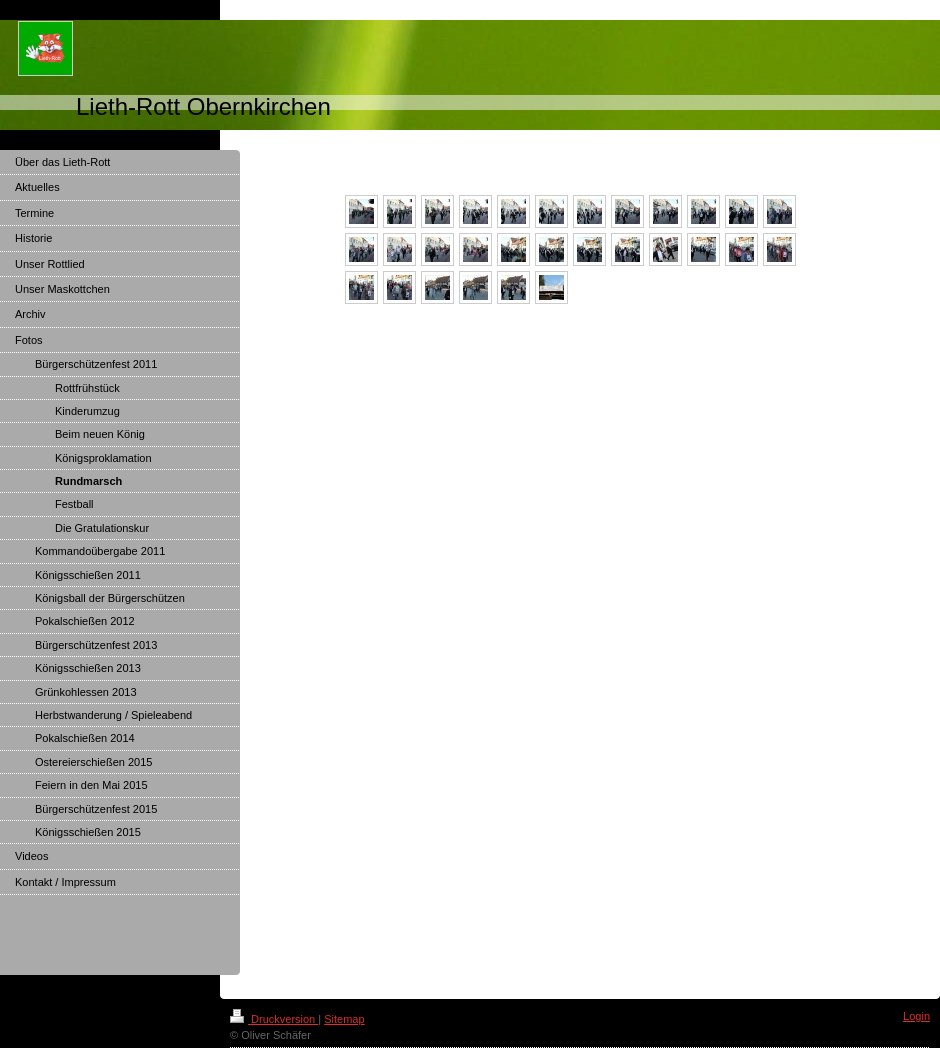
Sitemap (344, 1019)
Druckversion (274, 1019)
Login (916, 1016)
